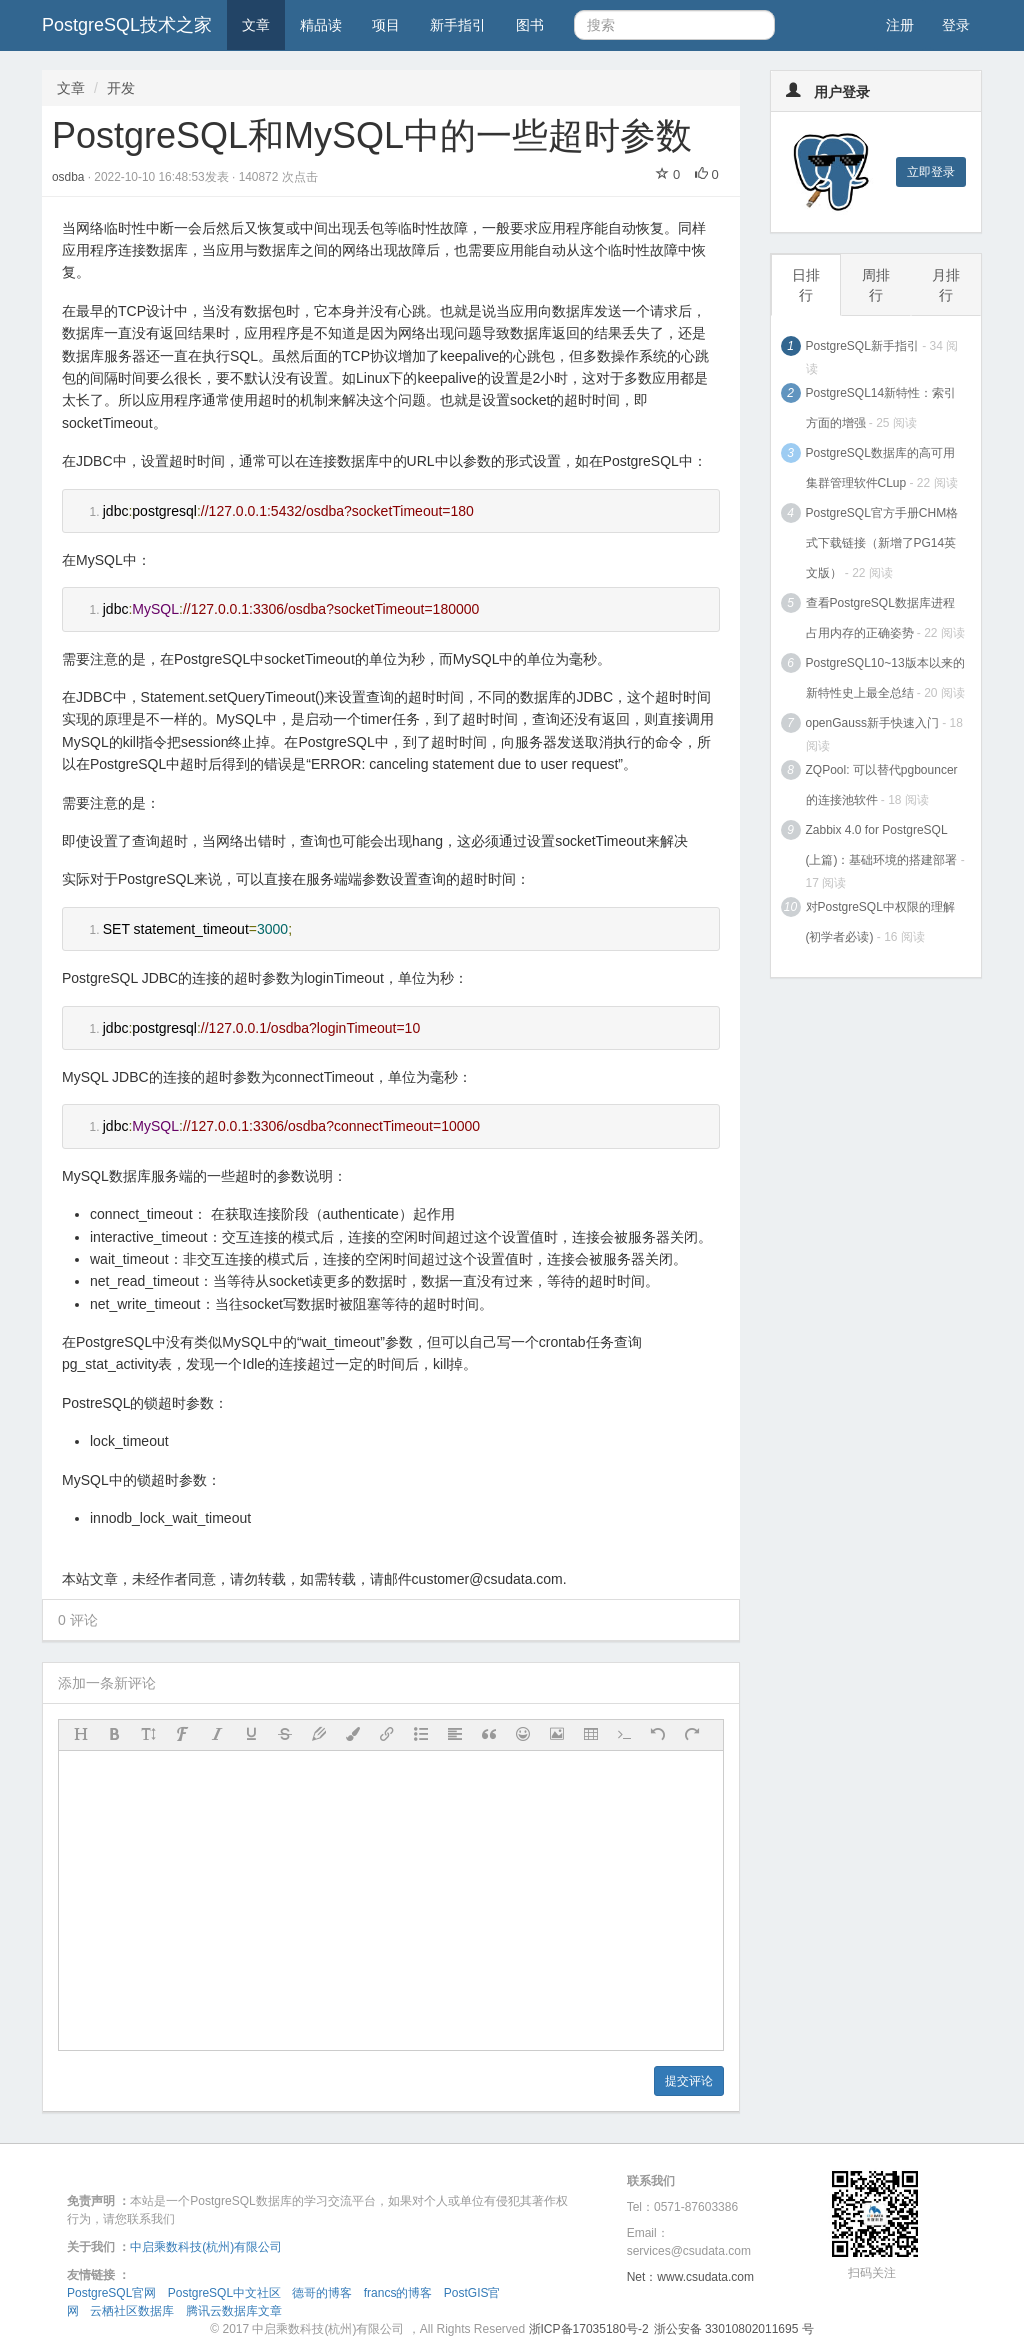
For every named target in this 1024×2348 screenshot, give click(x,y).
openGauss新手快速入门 (872, 723)
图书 (530, 25)
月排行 (946, 285)
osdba (70, 177)
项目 (386, 25)
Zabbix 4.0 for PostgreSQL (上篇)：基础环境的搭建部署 (882, 845)
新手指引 (458, 25)
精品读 (321, 25)
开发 (121, 88)
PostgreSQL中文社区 (224, 2293)
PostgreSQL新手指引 (862, 346)
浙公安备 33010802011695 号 (734, 2329)
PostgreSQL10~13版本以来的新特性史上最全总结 (885, 678)
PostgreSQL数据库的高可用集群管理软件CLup (880, 468)
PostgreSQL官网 (111, 2293)
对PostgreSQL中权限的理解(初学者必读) (880, 922)
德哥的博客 (322, 2293)
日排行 (806, 285)
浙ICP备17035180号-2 (589, 2329)
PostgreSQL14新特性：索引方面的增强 (881, 408)
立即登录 (931, 172)
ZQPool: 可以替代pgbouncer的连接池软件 (882, 785)
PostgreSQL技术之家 (127, 25)
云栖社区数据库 (132, 2311)
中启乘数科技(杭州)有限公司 (206, 2247)
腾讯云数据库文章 (234, 2311)
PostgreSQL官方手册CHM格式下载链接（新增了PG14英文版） (882, 543)
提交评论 (689, 2081)
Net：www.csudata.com (690, 2277)
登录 (956, 25)
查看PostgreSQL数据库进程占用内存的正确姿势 (880, 618)
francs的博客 (398, 2293)
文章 (256, 25)
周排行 (876, 285)
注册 (900, 25)
